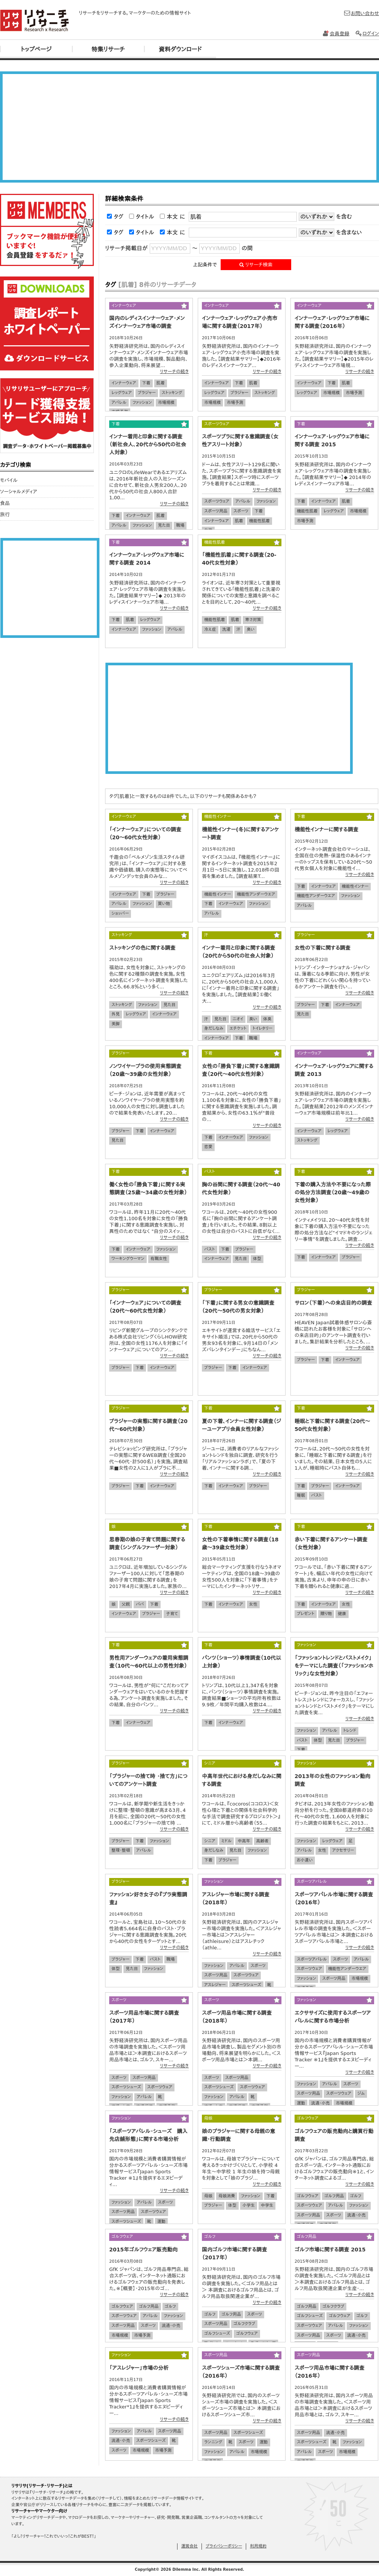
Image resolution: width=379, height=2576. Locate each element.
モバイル (9, 480)
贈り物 (326, 1613)
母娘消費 (226, 2196)
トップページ (36, 49)
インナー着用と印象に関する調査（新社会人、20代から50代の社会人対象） (147, 444)
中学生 (267, 2205)
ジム (361, 2093)
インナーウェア (123, 383)
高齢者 (262, 1841)
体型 (257, 1258)
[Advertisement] (189, 127)
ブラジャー (147, 392)
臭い (250, 629)
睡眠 (301, 1495)
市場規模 (166, 402)
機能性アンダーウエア (256, 894)
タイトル (145, 216)
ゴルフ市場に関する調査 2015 (330, 2250)
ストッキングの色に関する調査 (142, 948)
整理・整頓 (120, 1850)
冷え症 (210, 629)
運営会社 (189, 2546)
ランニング (213, 2442)
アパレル (118, 402)
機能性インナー (217, 894)
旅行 (5, 514)
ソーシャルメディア (18, 491)
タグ (118, 216)
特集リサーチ (108, 49)
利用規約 (258, 2546)
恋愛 (208, 1146)
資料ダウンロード (180, 49)
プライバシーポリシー (224, 2546)
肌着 (160, 383)
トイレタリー (262, 1028)
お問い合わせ (361, 13)
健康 (342, 1613)
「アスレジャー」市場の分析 (138, 2368)
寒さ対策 (253, 619)
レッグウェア (121, 392)
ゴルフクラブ (244, 2323)
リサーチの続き (174, 371)
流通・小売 (320, 2103)
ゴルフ (355, 2196)
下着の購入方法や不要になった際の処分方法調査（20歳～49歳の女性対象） (333, 1192)
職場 (180, 525)
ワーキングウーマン (127, 1258)
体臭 (267, 1019)
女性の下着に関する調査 (322, 948)
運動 (301, 2103)
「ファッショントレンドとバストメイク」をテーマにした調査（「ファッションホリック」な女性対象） (334, 1666)
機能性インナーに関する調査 (326, 829)
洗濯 (226, 629)
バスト (209, 1249)
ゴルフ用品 (334, 2196)
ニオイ (238, 1019)
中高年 (244, 1841)
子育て (172, 1613)
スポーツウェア (216, 501)
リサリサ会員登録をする (47, 231)
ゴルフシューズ (217, 2333)
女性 (253, 1604)
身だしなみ (213, 1028)
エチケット (238, 1028)
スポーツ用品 (215, 511)
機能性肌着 (259, 520)
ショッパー (120, 913)
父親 (126, 1604)
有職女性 (158, 1258)
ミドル (226, 1841)
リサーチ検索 (256, 264)
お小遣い (305, 1860)
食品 (5, 503)
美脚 (115, 1023)
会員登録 (335, 33)
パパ (140, 1604)
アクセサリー (343, 1850)
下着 (146, 383)
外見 (115, 1014)
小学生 (248, 2205)
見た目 (164, 525)
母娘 (208, 2196)
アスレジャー (215, 1984)
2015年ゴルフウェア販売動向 (143, 2250)
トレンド (349, 1730)
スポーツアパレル (312, 1959)
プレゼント (305, 1613)
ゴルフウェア (307, 2196)
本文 (172, 216)
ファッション (142, 402)
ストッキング (172, 392)
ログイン (367, 33)
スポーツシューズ (246, 1984)
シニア (209, 1841)
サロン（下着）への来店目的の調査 (333, 1303)
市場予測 (235, 402)
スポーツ (240, 511)
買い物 (164, 903)
